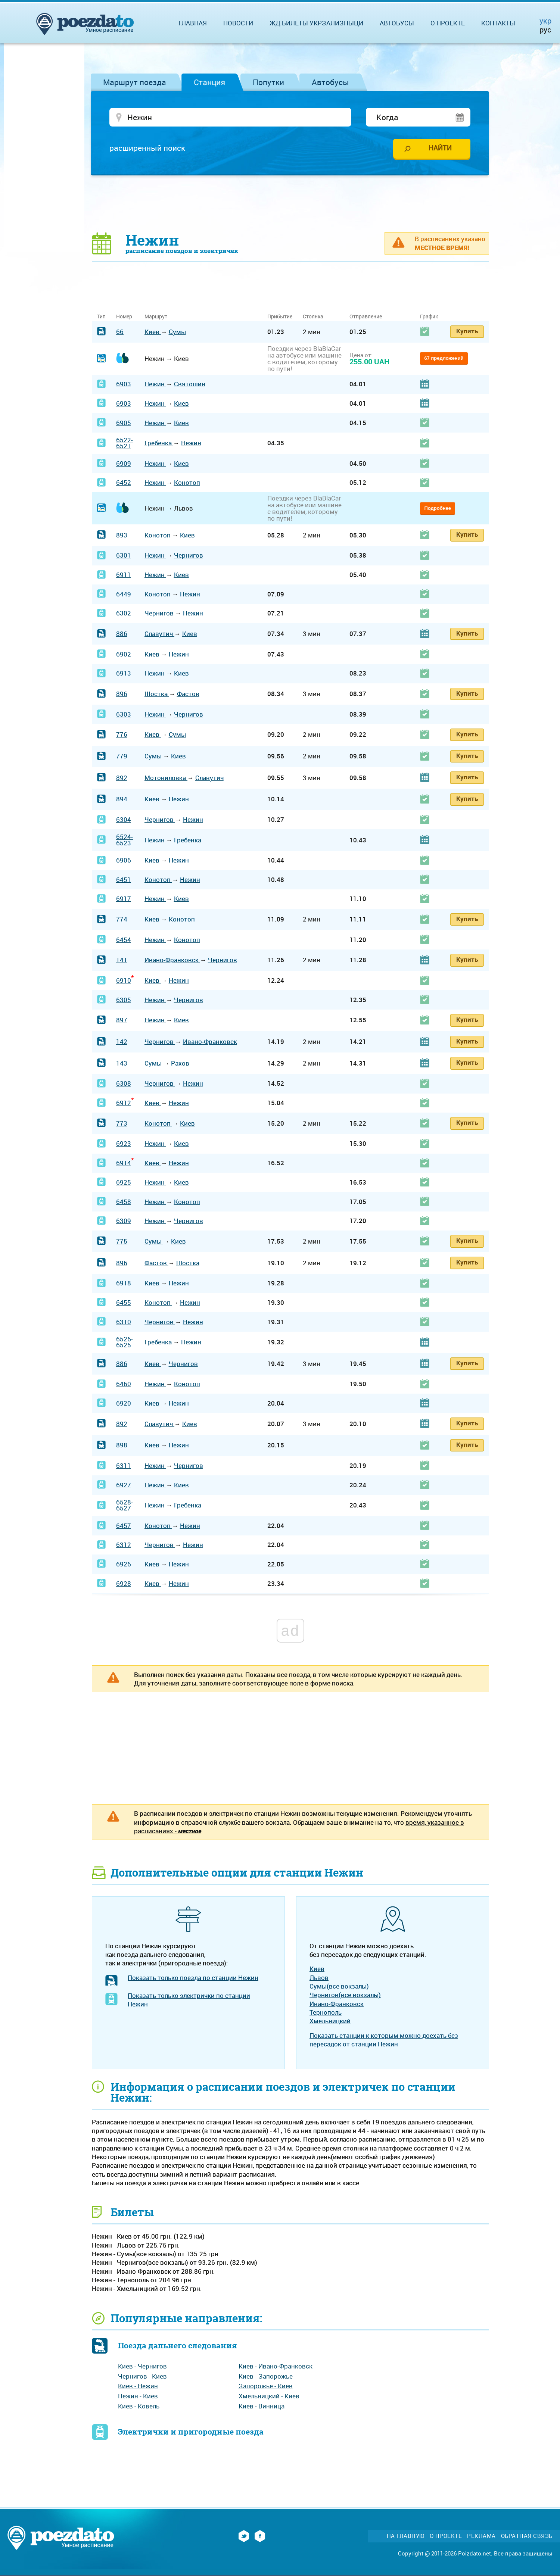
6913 (123, 673)
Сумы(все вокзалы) (339, 1986)
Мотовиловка (165, 777)
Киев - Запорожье (266, 2376)
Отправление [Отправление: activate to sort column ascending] (365, 316)
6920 (123, 1403)
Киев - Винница (261, 2406)
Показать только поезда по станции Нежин (193, 1977)
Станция (209, 82)
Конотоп (187, 482)
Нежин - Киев (138, 2396)
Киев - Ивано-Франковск (275, 2366)
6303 (123, 714)
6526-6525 (124, 1342)
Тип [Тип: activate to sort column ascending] (101, 316)
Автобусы (330, 82)
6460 (123, 1383)
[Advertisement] (290, 203)
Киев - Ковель (138, 2406)
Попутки (268, 82)
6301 (123, 555)
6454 (123, 939)
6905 (123, 422)
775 (121, 1241)
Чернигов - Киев (142, 2376)
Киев (152, 331)
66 (120, 331)
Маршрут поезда (134, 82)
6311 (123, 1465)
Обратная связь (527, 2535)
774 (121, 919)
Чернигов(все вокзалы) (345, 1994)
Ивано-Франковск (172, 959)
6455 (123, 1302)
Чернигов (188, 555)
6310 (123, 1321)
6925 (123, 1182)
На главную (405, 2535)
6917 (123, 898)
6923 (123, 1143)
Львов (319, 1977)
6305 (123, 999)
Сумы (177, 331)
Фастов (188, 693)
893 (121, 535)
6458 (123, 1201)
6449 (123, 594)
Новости (238, 23)
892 (121, 777)
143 (121, 1063)
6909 (123, 463)
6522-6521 (124, 443)
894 (121, 799)
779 (121, 756)
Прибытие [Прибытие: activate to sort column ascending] (279, 316)
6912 (123, 1102)
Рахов (180, 1063)
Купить (467, 331)
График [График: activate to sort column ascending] (429, 316)
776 (121, 734)
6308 (123, 1083)
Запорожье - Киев (266, 2386)
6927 (123, 1485)
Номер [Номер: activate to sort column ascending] (124, 316)
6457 (123, 1525)
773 (121, 1123)
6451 (123, 879)
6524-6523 (124, 839)
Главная (192, 23)
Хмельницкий (330, 2021)
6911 (123, 574)
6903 (123, 384)
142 (121, 1041)
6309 (123, 1220)
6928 (123, 1583)
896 (121, 693)
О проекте (447, 23)
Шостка (156, 693)
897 (121, 1020)
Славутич (159, 633)
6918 (123, 1283)
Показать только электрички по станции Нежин (189, 1999)
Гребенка (158, 443)
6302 (123, 613)
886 (121, 633)
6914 (123, 1162)
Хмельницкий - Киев (269, 2396)
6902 (123, 654)
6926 (123, 1564)
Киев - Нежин (138, 2386)
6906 (123, 860)
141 (121, 959)
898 (121, 1445)
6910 (123, 980)
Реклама (481, 2535)
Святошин (189, 384)
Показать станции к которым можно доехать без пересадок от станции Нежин (383, 2039)
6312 (123, 1544)
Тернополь (325, 2012)
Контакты (498, 23)
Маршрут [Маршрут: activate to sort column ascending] (155, 316)
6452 (123, 482)
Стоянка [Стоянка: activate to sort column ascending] (313, 316)
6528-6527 (124, 1505)
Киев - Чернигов (142, 2366)
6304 (123, 819)
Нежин (155, 384)
